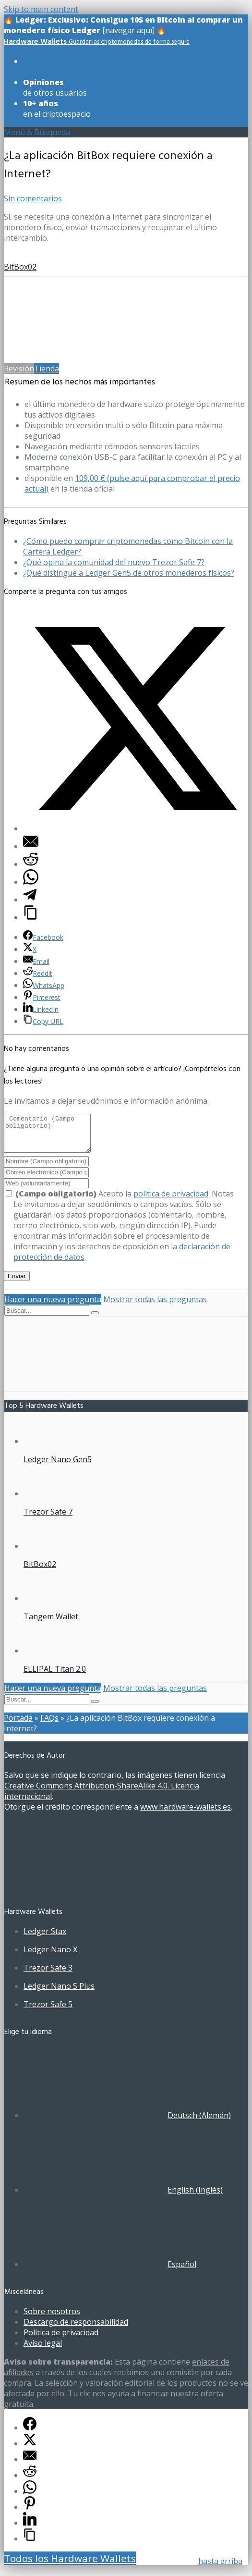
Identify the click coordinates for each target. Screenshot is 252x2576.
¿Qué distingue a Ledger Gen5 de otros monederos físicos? (128, 572)
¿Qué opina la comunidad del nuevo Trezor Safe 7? (113, 562)
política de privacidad (170, 1201)
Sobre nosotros (52, 2318)
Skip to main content (41, 9)
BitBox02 (20, 266)
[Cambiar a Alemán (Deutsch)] (127, 2122)
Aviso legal (43, 2350)
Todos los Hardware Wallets (70, 2565)
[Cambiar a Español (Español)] (110, 2271)
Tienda (46, 368)
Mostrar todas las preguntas (155, 1306)
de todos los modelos (61, 66)
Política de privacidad (61, 2339)
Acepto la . (109, 1201)
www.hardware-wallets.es (185, 1814)
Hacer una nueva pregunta (52, 1306)
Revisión (19, 368)
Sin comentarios (33, 198)
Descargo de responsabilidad (76, 2329)
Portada (18, 1725)
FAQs (49, 1725)
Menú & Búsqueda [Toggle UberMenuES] (37, 132)
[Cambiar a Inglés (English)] (123, 2197)
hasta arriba (220, 2561)
